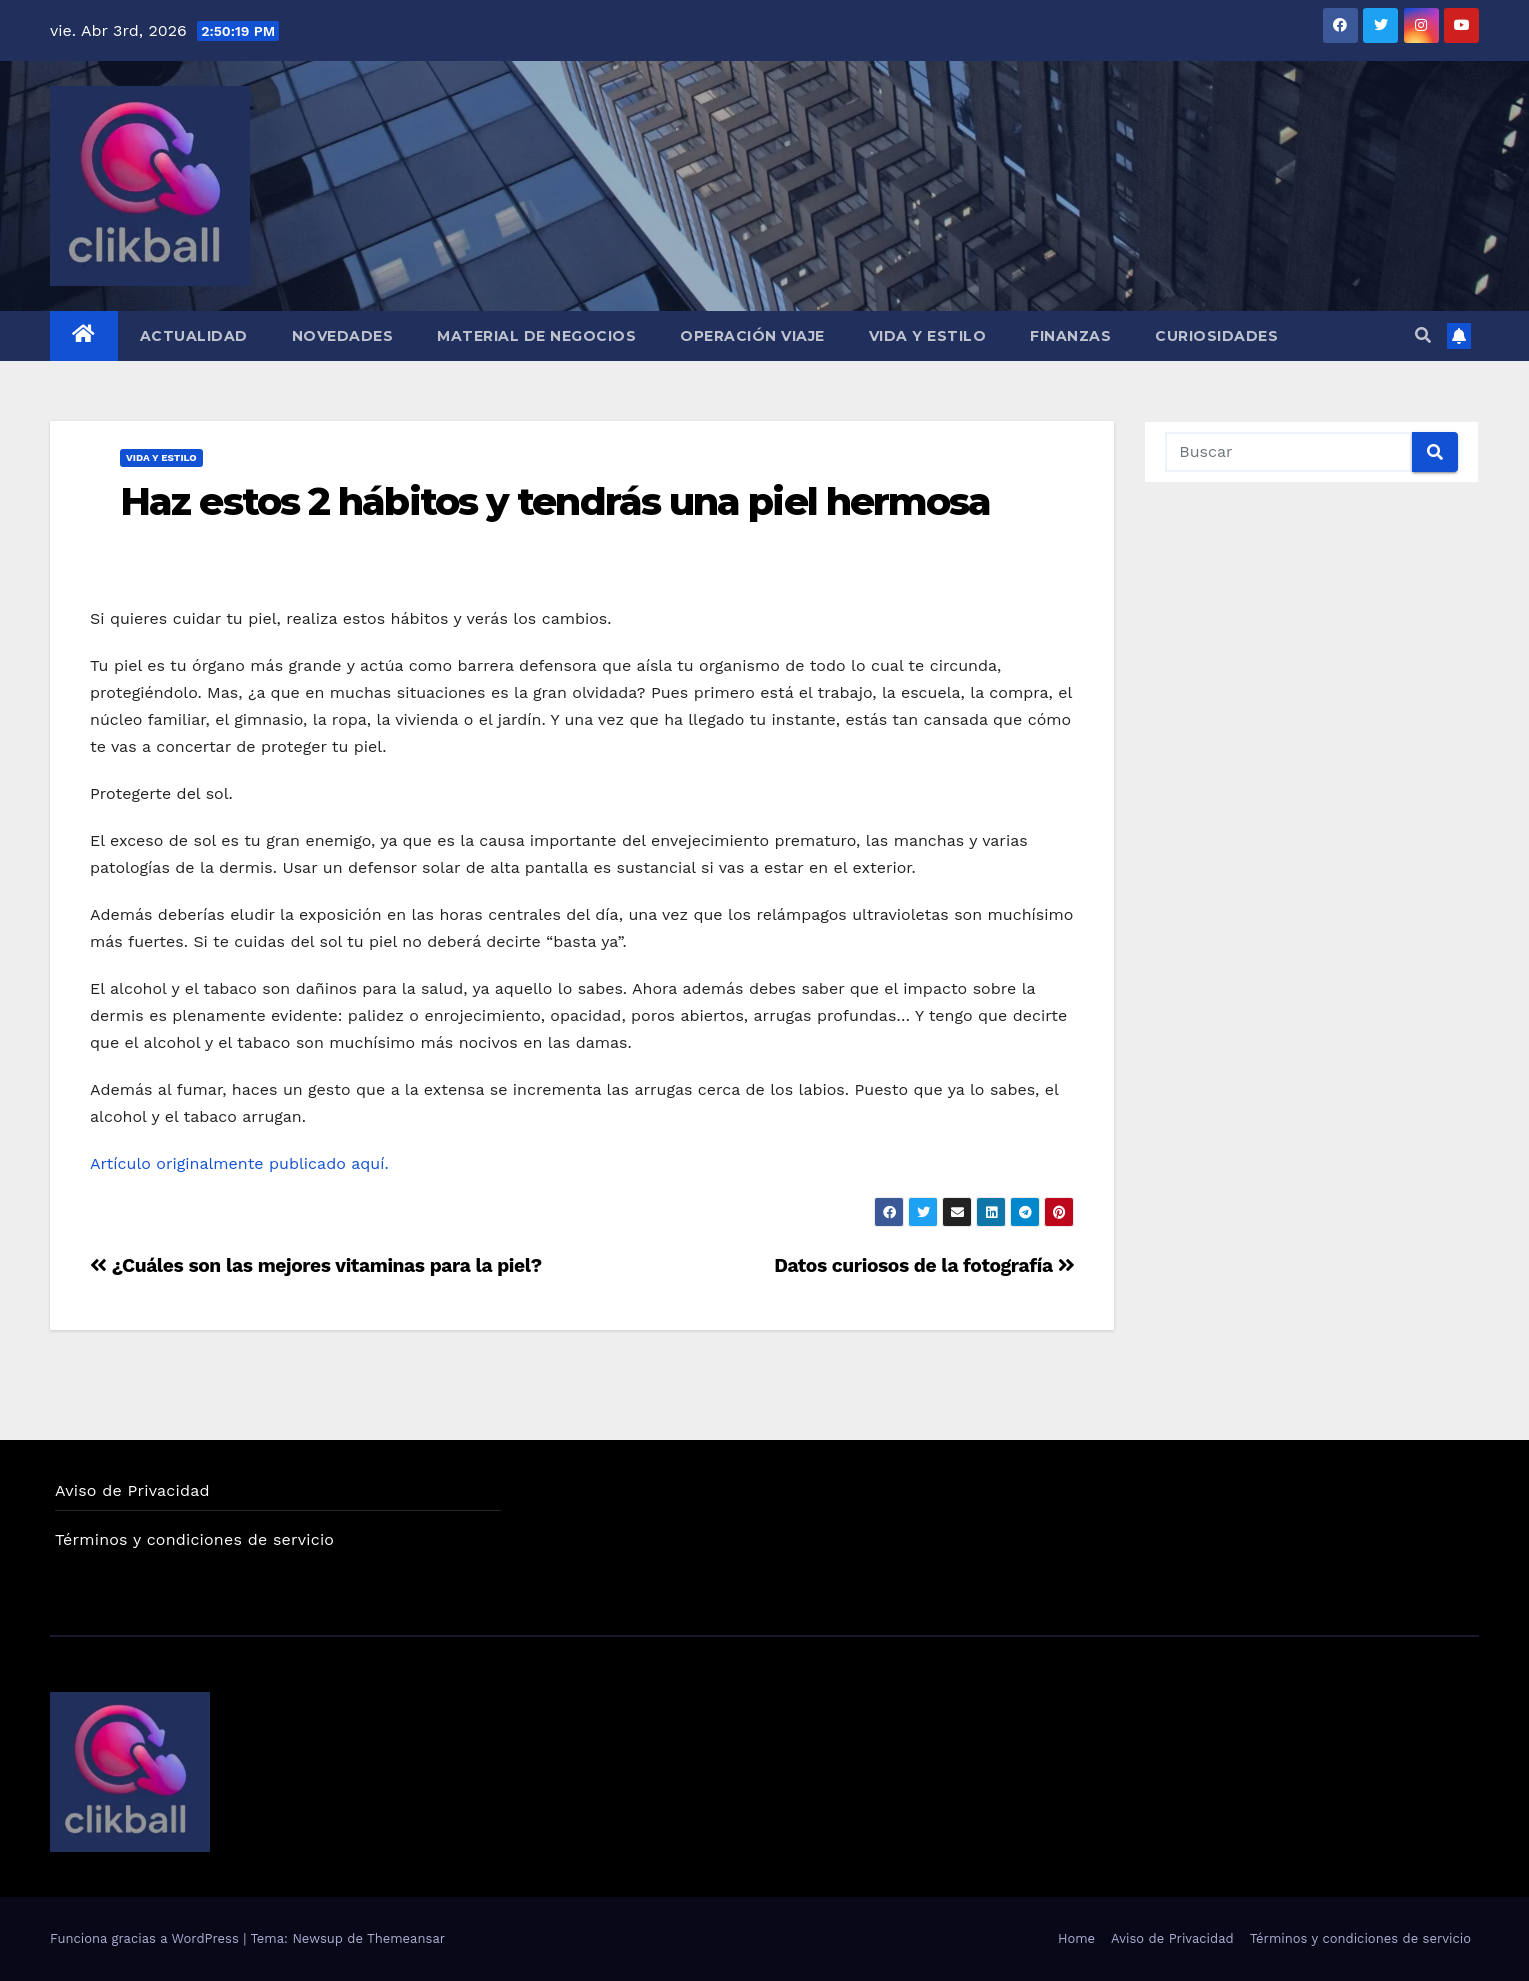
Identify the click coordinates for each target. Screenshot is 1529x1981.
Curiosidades (1216, 336)
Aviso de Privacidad (132, 1490)
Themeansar (406, 1938)
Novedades (343, 336)
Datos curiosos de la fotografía (924, 1265)
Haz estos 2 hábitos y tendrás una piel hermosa (555, 501)
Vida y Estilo (928, 336)
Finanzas (1070, 336)
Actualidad (194, 336)
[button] (1423, 335)
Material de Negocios (536, 336)
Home (1076, 1938)
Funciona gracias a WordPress (146, 1938)
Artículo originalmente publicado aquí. (242, 1163)
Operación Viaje (752, 336)
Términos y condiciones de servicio (194, 1539)
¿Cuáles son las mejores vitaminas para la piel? (316, 1265)
